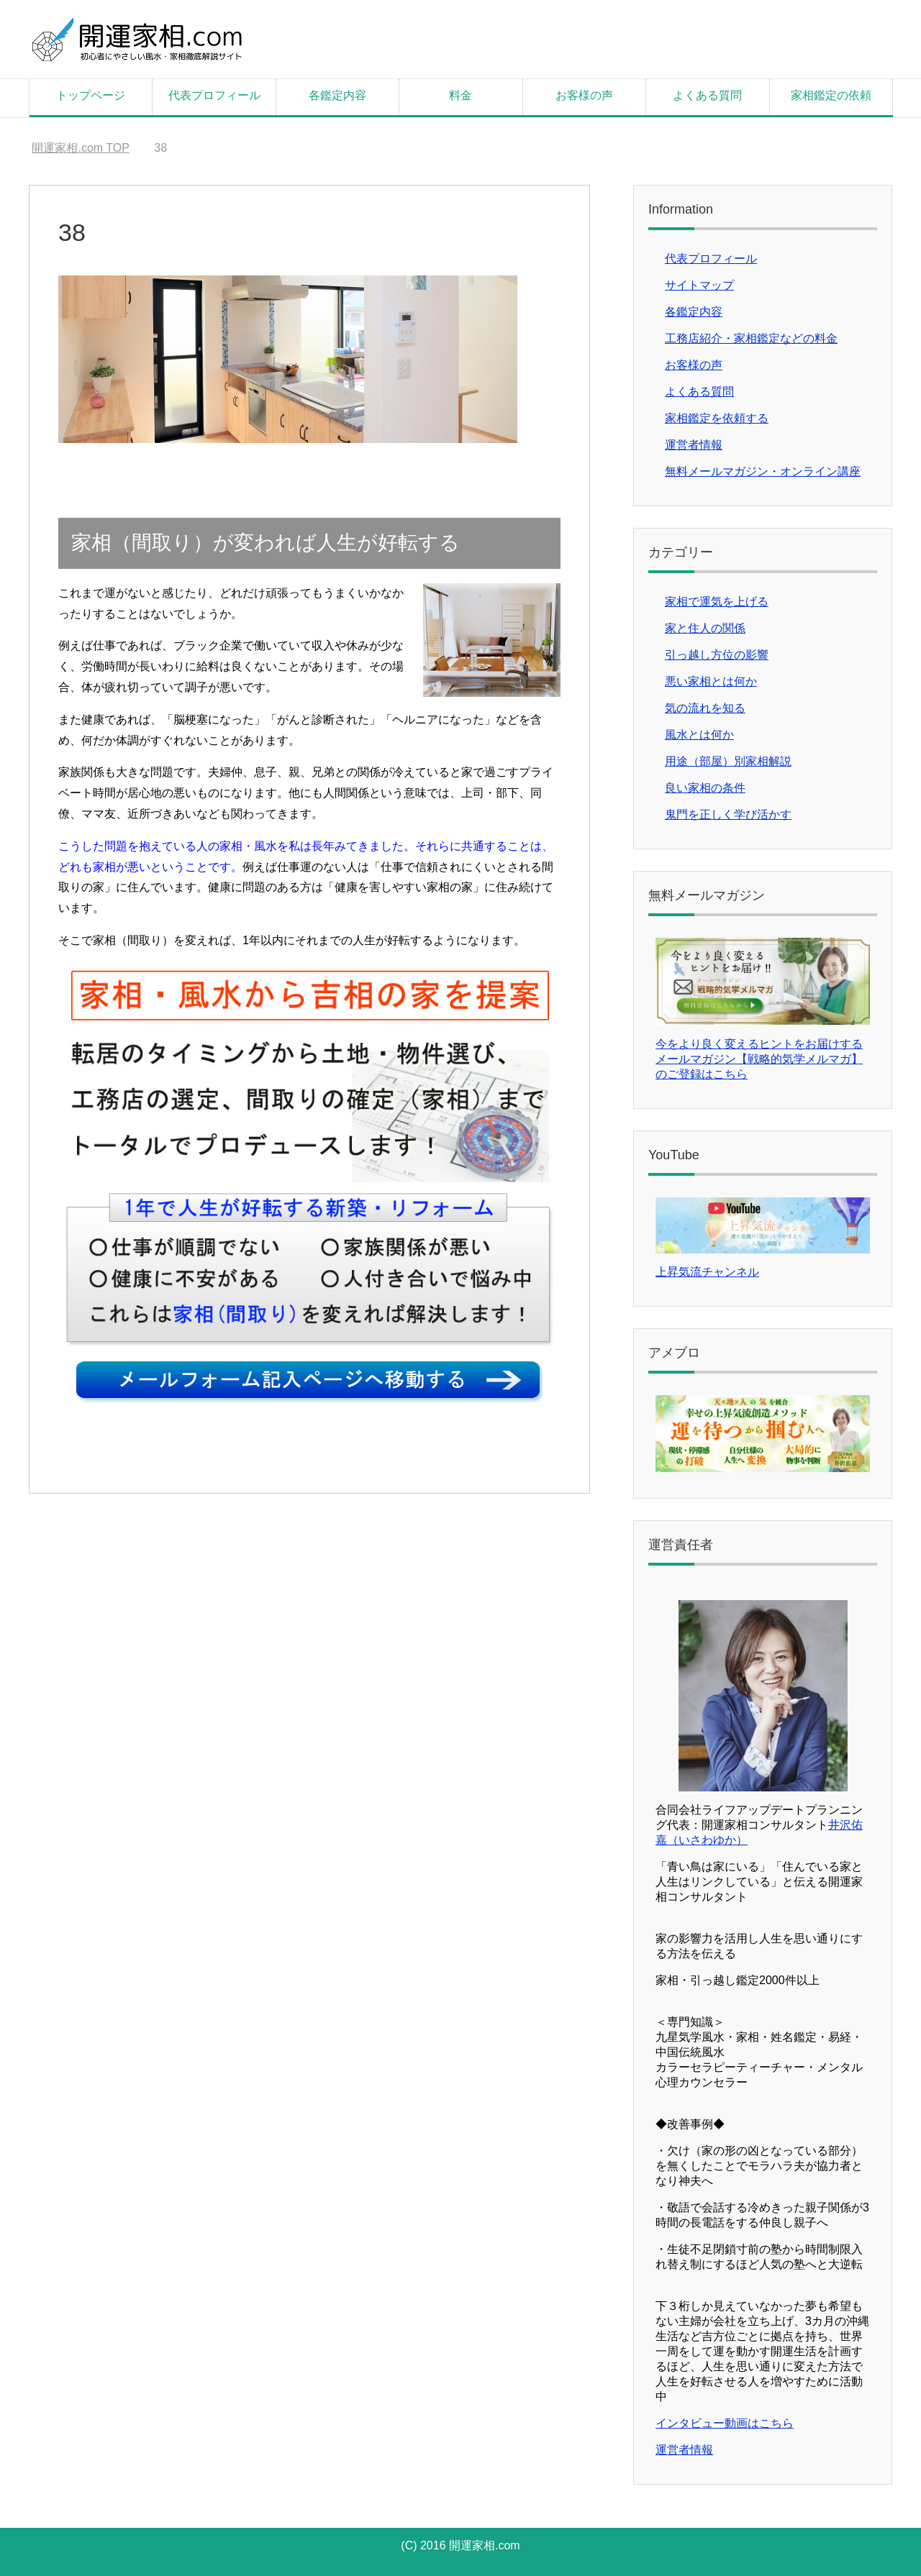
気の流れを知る (705, 708)
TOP (80, 148)
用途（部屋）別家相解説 (728, 761)
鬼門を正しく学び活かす (728, 814)
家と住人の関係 (705, 628)
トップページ (90, 95)
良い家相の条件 (705, 788)
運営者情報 (693, 445)
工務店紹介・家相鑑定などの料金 (751, 338)
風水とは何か (699, 735)
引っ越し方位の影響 (716, 655)
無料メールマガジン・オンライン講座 (763, 471)
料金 (460, 95)
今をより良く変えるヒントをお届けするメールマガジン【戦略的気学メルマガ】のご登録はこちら (759, 1059)
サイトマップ (699, 285)
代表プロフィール (214, 95)
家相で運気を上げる (716, 601)
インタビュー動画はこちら (724, 2423)
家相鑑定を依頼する (716, 418)
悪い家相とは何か (711, 681)
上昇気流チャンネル (707, 1272)
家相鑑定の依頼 (831, 95)
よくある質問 (707, 95)
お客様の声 (584, 95)
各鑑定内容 (337, 95)
